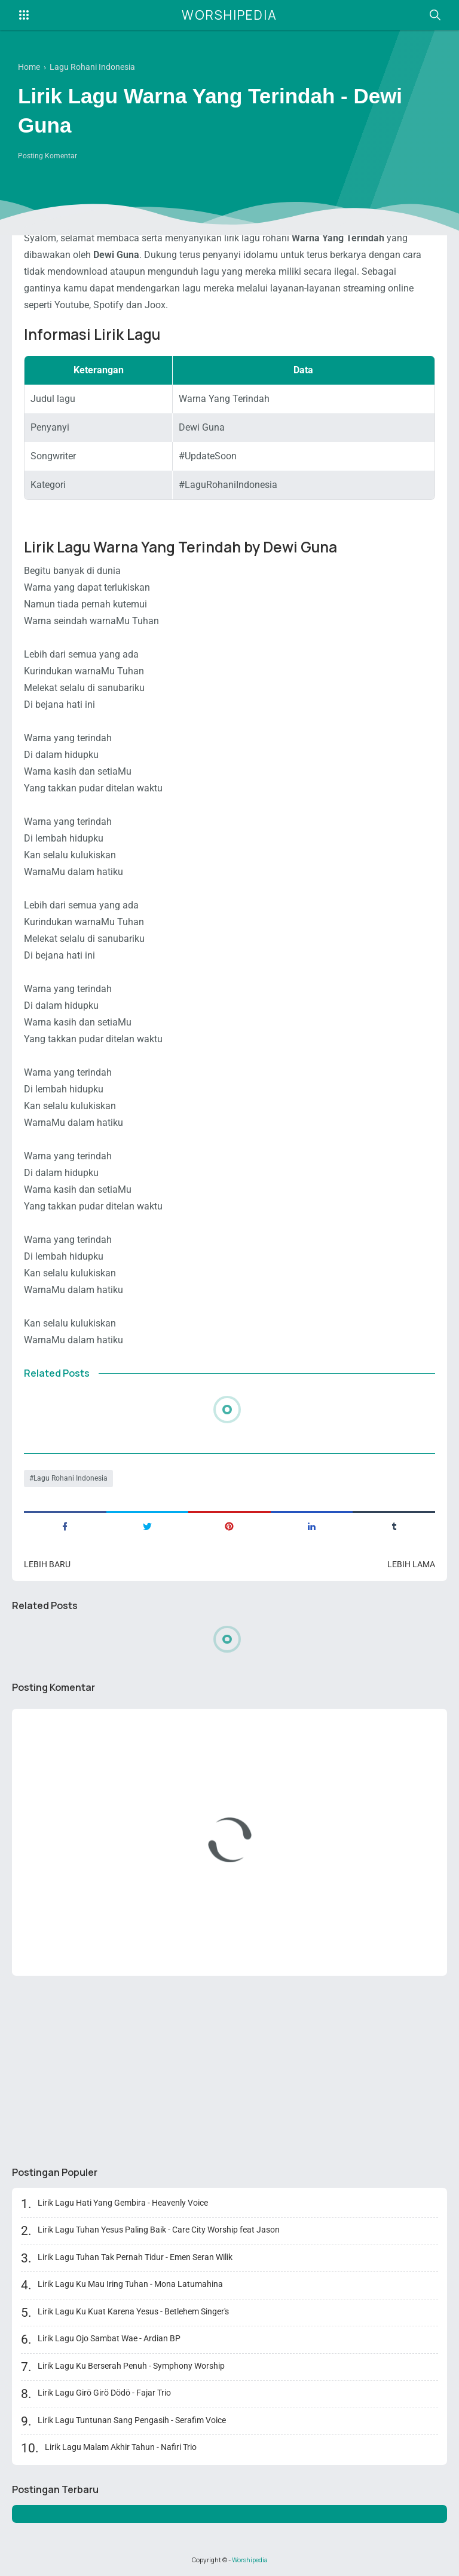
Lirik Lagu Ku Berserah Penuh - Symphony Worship (131, 2366)
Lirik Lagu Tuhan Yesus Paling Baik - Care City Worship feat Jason (159, 2229)
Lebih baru (47, 1564)
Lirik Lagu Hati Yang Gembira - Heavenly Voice (123, 2202)
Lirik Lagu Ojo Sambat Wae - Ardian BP (109, 2338)
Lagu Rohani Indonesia (70, 1478)
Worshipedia (229, 15)
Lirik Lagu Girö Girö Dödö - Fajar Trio (104, 2392)
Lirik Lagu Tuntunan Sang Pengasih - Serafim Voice (132, 2420)
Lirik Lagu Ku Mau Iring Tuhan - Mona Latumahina (130, 2284)
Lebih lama (411, 1564)
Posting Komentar (47, 156)
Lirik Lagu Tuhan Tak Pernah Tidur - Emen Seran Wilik (135, 2257)
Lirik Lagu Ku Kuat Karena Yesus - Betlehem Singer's (133, 2311)
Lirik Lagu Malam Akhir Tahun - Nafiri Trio (121, 2447)
